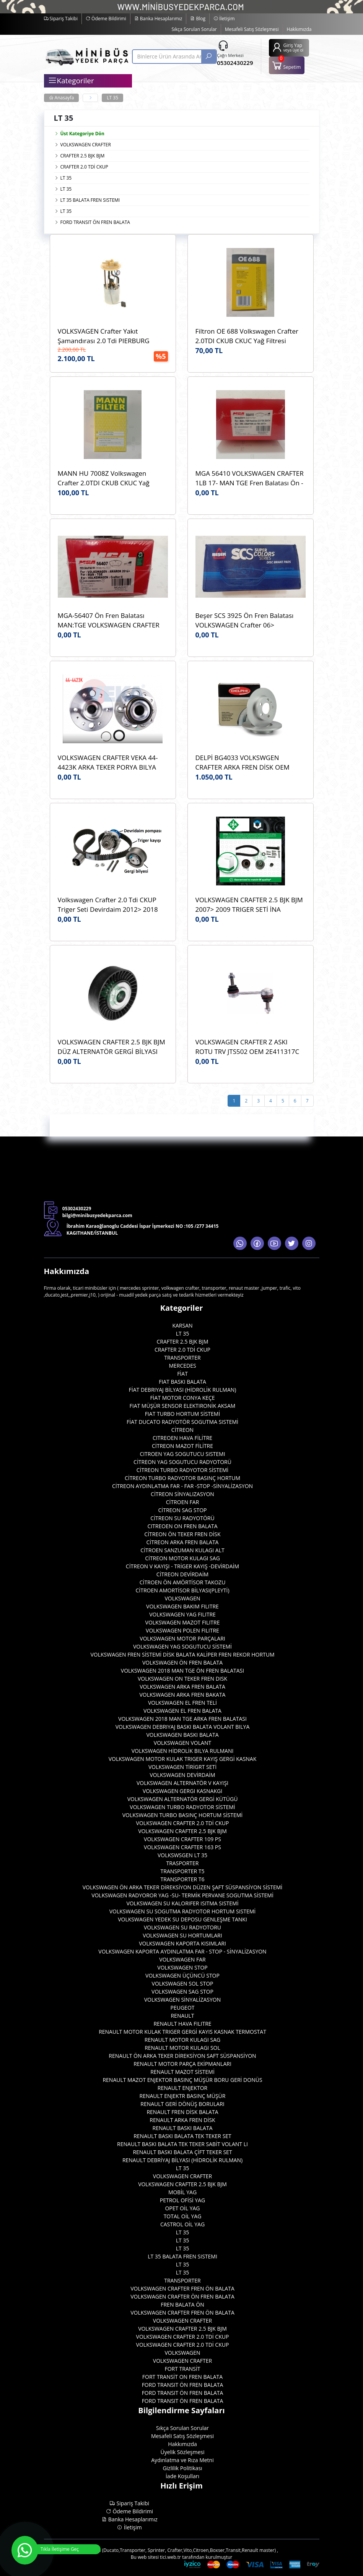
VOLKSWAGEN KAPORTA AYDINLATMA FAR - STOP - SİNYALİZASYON (182, 1951)
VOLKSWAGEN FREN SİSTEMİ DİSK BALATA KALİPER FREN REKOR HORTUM (182, 1654)
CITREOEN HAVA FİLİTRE (182, 1437)
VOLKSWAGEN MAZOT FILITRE (182, 1622)
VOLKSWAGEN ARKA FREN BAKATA (183, 1694)
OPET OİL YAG (182, 2208)
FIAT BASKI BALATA (182, 1381)
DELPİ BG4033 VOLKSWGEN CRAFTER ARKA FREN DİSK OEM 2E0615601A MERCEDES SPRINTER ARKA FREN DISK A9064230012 (247, 762)
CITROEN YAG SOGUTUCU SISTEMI (182, 1453)
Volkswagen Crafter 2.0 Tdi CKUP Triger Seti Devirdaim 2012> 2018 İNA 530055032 (108, 904)
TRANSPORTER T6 (183, 1879)
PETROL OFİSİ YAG (182, 2200)
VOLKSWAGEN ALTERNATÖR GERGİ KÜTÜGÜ (182, 1799)
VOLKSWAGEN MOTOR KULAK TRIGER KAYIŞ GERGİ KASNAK (183, 1758)
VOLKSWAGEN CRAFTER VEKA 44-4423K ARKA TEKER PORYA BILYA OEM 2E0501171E (108, 762)
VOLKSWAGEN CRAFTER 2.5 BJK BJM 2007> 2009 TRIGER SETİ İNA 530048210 (249, 904)
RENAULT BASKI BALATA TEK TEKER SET (182, 2136)
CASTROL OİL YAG (182, 2224)
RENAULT (182, 2015)
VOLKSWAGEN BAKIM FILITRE (182, 1606)
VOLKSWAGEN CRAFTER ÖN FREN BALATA (182, 2296)
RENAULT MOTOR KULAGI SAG (182, 2039)
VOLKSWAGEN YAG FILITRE (182, 1614)
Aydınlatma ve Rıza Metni (182, 2460)
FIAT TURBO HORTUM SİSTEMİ (182, 1413)
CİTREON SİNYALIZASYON (182, 1494)
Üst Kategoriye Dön (79, 133)
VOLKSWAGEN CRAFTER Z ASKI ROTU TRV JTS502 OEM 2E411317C (247, 1047)
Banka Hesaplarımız (158, 18)
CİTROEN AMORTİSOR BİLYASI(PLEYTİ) (182, 1590)
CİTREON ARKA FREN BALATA (183, 1542)
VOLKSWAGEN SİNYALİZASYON (182, 1999)
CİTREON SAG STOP (182, 1510)
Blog (197, 18)
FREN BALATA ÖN (182, 2304)
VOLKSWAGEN (182, 1598)
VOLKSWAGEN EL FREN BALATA (182, 1710)
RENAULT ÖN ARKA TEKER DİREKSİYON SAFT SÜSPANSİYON (182, 2055)
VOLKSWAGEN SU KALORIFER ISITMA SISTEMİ (182, 1903)
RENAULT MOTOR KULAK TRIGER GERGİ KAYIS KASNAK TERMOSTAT (182, 2031)
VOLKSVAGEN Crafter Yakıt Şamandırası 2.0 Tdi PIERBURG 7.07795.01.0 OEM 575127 (104, 336)
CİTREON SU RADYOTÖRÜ (182, 1518)
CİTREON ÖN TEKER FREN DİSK (182, 1534)
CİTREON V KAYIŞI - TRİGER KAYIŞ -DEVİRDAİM (182, 1566)
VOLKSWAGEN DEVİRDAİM (182, 1774)
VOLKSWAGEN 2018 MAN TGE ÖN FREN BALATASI (182, 1670)
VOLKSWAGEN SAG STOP (182, 1991)
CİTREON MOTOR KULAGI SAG (182, 1558)
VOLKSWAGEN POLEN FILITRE (182, 1630)
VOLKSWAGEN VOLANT (182, 1742)
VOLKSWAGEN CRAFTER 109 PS (182, 1839)
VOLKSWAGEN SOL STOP (182, 1983)
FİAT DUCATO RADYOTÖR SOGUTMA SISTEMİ (182, 1421)
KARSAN (182, 1325)
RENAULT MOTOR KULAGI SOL (182, 2047)
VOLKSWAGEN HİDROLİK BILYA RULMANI (183, 1750)
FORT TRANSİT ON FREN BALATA (182, 2376)
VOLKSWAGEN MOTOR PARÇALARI (182, 1638)
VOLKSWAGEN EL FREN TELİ (182, 1702)
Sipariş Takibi (61, 18)
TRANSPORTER (182, 1357)
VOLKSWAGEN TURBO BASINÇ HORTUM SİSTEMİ (182, 1815)
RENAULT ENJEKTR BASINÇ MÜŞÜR (183, 2095)
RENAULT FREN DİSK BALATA (182, 2112)
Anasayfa (61, 97)
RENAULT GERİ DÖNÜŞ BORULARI (182, 2103)
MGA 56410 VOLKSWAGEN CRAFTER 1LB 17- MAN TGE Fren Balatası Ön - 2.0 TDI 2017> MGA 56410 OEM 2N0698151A (249, 478)
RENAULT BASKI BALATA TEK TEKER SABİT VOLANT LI (182, 2144)
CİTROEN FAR (182, 1502)
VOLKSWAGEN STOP (182, 1967)
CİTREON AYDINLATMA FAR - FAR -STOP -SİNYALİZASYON (182, 1486)
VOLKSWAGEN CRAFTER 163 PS (182, 1847)
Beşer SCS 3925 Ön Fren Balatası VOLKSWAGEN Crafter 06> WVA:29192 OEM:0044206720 (244, 620)
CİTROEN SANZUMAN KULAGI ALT (182, 1550)
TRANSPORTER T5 (183, 1871)
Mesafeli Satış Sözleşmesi (252, 29)
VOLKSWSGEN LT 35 (182, 1855)
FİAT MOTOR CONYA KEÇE (182, 1397)
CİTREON (182, 1429)
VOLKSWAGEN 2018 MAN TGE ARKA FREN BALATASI (182, 1718)
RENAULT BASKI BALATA (183, 2128)
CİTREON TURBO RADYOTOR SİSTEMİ (183, 1470)
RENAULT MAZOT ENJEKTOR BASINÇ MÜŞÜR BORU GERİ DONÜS (182, 2079)
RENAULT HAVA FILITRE (182, 2023)
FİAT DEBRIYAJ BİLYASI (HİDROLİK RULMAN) (182, 1389)
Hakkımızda (299, 29)
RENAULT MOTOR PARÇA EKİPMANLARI (182, 2063)
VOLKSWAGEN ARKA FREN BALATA (182, 1686)
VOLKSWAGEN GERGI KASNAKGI (182, 1791)
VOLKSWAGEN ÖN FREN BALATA (182, 1662)
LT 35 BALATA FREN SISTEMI (90, 200)
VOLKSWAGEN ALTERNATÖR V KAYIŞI (182, 1783)
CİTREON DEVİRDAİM (182, 1574)
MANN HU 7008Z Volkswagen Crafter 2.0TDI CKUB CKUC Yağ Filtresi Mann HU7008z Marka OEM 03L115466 (110, 478)
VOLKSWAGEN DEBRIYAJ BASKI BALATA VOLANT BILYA (183, 1726)
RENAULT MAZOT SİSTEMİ (182, 2071)
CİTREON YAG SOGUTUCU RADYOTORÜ (182, 1462)
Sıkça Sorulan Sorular (193, 29)
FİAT (182, 1373)
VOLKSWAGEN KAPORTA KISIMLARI (182, 1943)
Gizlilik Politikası (182, 2468)
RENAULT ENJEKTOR (182, 2087)
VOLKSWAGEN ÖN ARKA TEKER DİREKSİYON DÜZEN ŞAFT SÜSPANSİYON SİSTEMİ (183, 1887)
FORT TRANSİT (182, 2368)
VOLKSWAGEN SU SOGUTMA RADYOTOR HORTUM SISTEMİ (182, 1911)
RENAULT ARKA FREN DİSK (182, 2120)
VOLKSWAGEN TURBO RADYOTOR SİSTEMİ (182, 1807)
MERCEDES (182, 1365)
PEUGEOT (183, 2007)
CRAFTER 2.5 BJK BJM (82, 155)
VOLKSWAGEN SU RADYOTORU (182, 1927)
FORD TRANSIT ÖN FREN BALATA (95, 222)
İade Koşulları (182, 2476)
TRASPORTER (182, 1863)
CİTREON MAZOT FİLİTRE (182, 1445)
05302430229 (235, 62)
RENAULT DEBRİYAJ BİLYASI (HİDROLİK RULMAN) (182, 2160)
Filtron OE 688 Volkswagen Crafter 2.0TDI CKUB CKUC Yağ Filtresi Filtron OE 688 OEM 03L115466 (246, 336)
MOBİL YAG (182, 2192)
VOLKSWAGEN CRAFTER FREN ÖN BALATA (182, 2288)
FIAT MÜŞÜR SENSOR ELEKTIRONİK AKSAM (183, 1405)
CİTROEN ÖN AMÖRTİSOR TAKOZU (183, 1582)
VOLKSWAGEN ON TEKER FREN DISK (182, 1678)
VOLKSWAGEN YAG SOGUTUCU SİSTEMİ (182, 1646)
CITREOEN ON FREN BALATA (182, 1526)
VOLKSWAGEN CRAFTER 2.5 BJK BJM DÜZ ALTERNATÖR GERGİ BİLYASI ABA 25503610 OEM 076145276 (111, 1047)
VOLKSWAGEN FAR (182, 1959)
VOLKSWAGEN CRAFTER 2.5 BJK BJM (182, 1831)
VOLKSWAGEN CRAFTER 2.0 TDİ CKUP (182, 1823)
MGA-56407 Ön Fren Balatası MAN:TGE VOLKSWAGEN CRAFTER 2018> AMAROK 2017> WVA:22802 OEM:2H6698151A (109, 620)
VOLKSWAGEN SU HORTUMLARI (182, 1935)
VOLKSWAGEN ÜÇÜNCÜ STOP (182, 1975)
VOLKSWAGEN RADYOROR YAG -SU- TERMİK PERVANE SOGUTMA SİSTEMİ (182, 1895)
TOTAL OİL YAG (183, 2216)
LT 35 (112, 97)
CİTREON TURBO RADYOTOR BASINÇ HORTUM (182, 1478)
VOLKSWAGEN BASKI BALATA (182, 1734)
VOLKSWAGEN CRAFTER (85, 144)
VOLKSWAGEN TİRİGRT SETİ (182, 1766)
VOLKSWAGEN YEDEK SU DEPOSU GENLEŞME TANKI (182, 1919)
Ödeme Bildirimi (106, 18)
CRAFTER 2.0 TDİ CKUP (84, 167)
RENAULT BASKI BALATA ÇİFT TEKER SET (182, 2152)
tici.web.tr (170, 2557)
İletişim (223, 18)
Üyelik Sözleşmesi (183, 2452)
